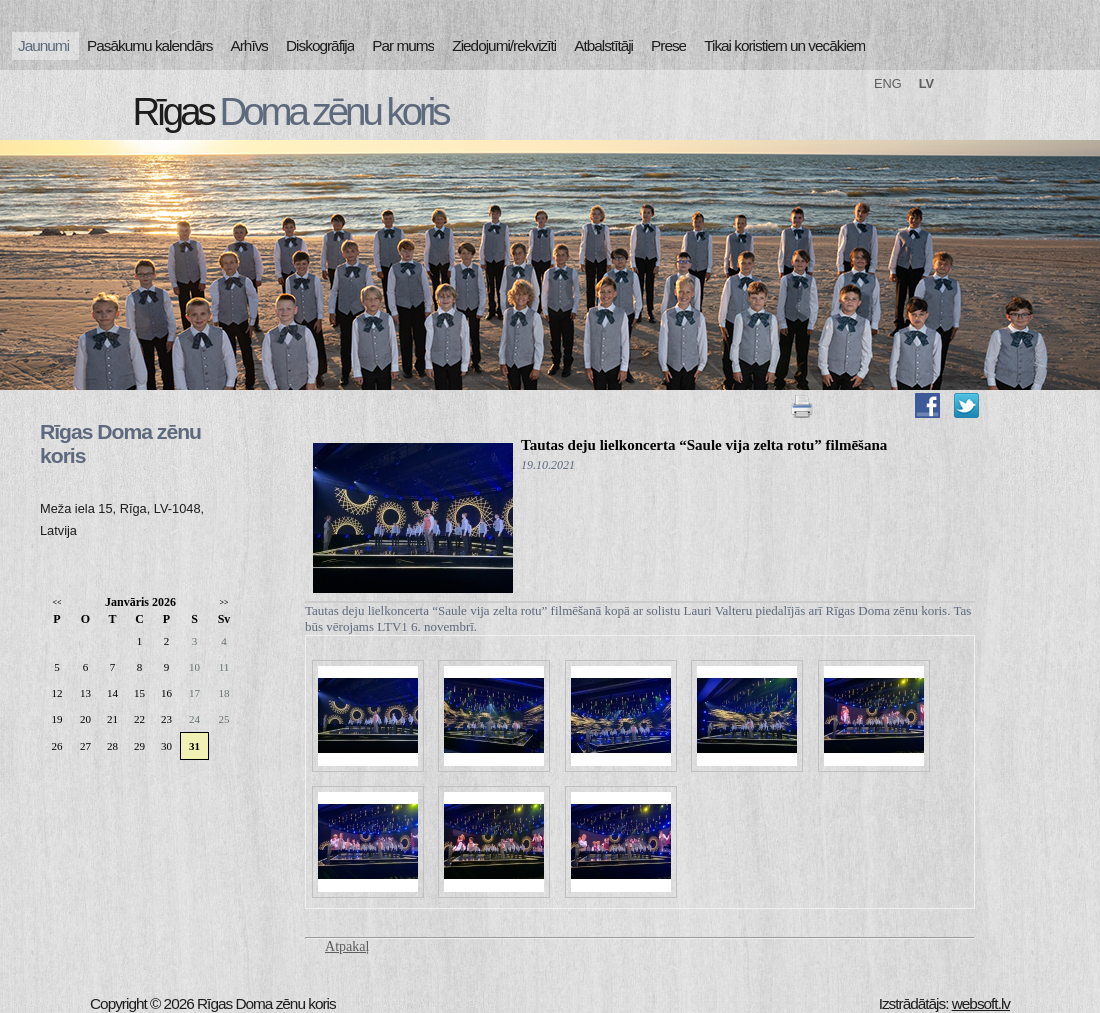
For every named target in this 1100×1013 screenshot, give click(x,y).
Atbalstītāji (603, 45)
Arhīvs (250, 45)
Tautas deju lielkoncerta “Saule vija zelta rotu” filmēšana (704, 445)
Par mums (403, 45)
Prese (668, 45)
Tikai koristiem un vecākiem (784, 45)
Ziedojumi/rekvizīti (504, 45)
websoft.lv (981, 1003)
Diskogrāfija (320, 45)
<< (56, 602)
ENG (888, 83)
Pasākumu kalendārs (149, 45)
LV (926, 83)
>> (223, 602)
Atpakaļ (347, 946)
